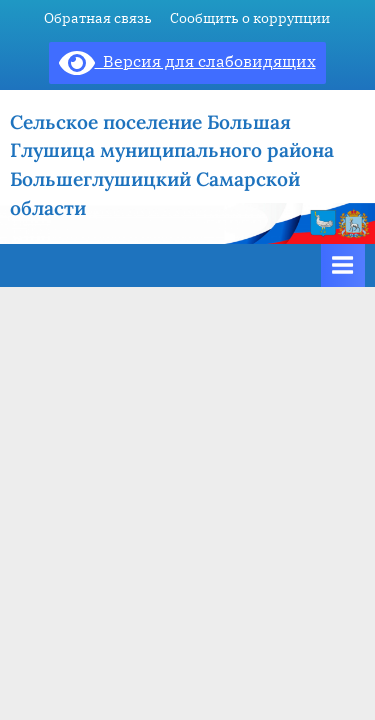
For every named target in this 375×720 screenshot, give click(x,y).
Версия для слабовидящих (187, 61)
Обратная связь (98, 18)
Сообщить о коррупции (250, 18)
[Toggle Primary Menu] (343, 265)
